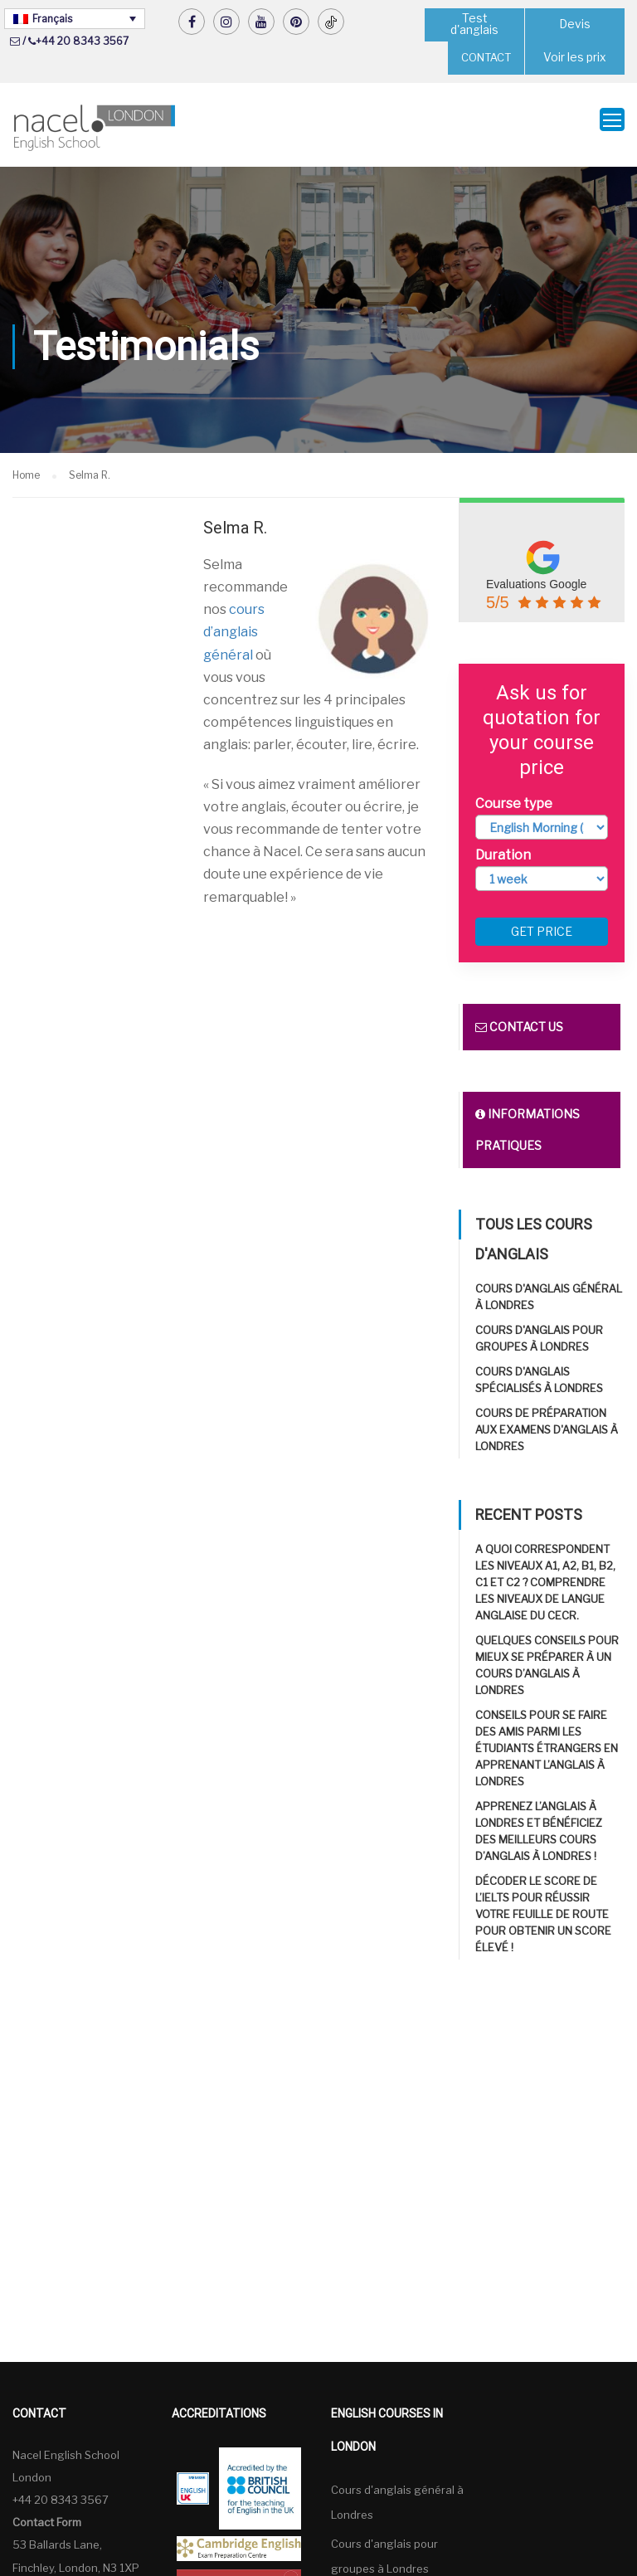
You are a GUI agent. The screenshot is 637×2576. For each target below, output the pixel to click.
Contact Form (46, 2512)
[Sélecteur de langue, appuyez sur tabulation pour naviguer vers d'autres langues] (74, 18)
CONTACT (486, 57)
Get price (541, 922)
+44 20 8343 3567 (82, 41)
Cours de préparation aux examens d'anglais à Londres (546, 1420)
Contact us (519, 1017)
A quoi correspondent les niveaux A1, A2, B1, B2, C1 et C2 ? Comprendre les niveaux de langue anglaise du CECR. (545, 1573)
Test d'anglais (474, 24)
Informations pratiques (527, 1120)
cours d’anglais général (234, 622)
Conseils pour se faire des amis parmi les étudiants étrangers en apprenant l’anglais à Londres (546, 1739)
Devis (575, 24)
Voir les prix (574, 58)
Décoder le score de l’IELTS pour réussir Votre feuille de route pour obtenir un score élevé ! (543, 1905)
